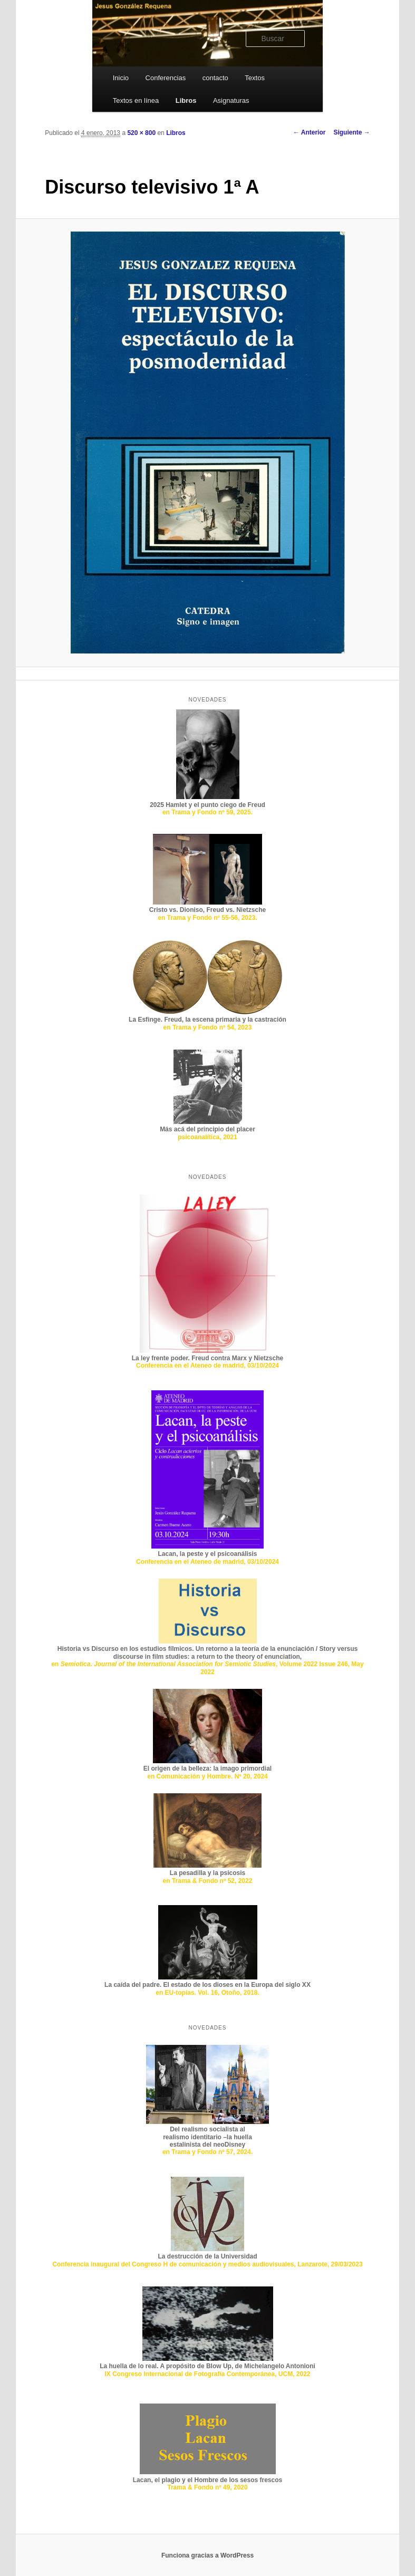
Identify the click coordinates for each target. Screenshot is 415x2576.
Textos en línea (136, 100)
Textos (255, 78)
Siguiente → (351, 132)
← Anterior (309, 132)
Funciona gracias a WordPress (207, 2555)
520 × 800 (141, 133)
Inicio (121, 78)
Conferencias (166, 78)
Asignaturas (231, 100)
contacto (215, 78)
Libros (186, 100)
